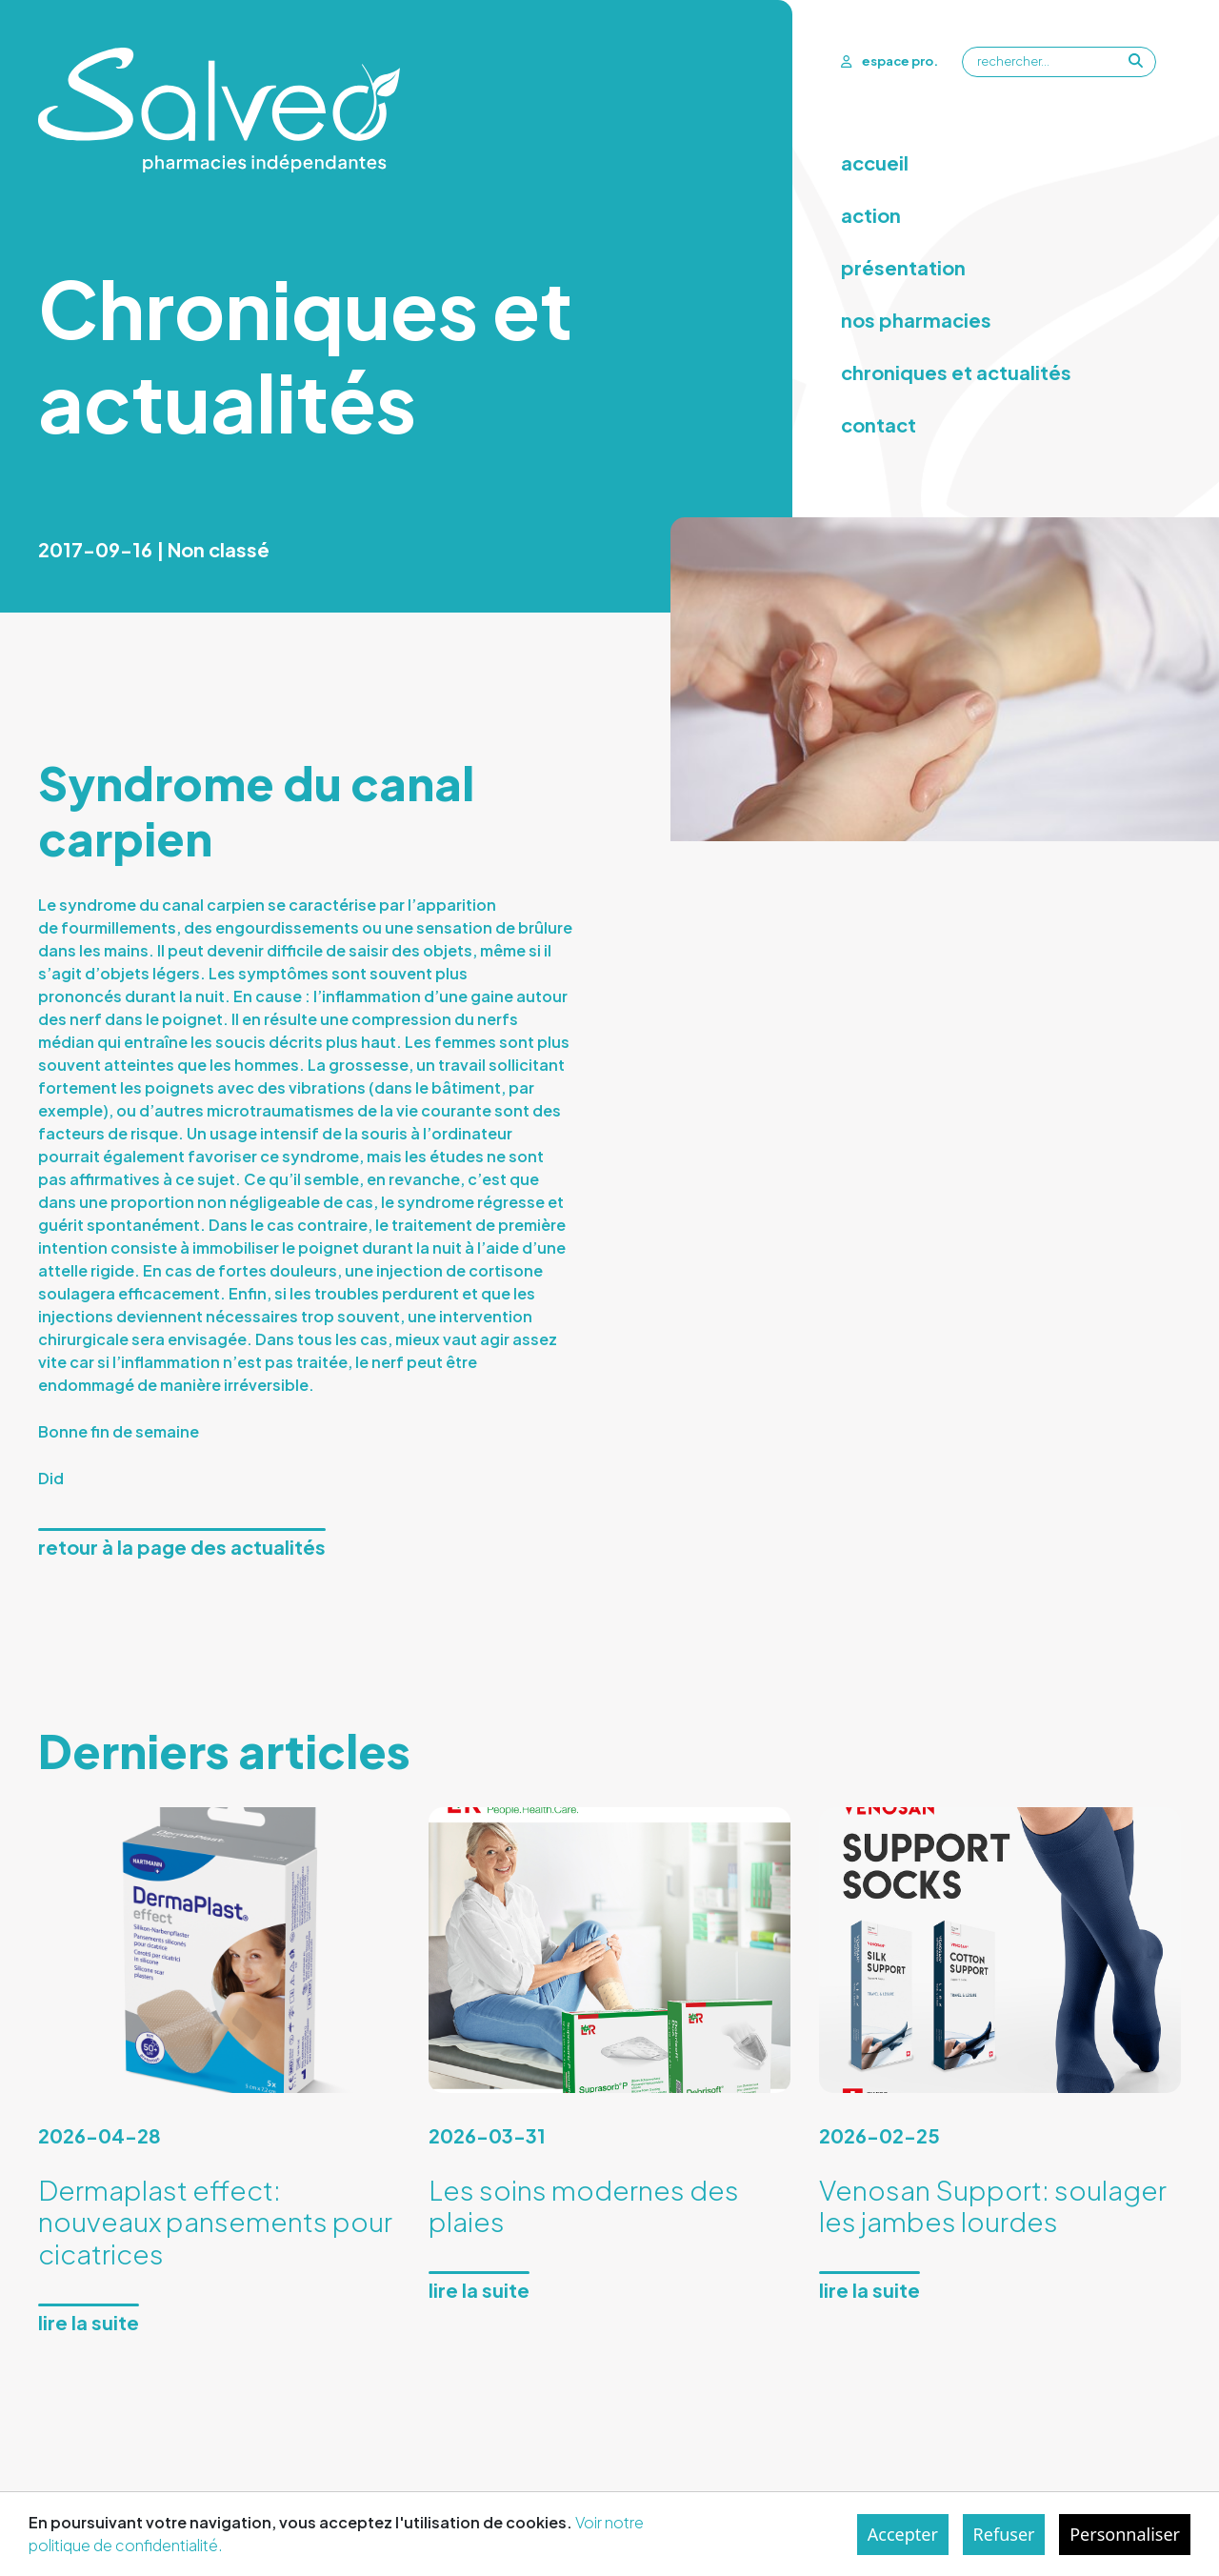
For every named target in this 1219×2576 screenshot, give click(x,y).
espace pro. (889, 61)
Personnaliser (1124, 2534)
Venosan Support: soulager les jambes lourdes (993, 2206)
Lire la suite (88, 2322)
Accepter (903, 2534)
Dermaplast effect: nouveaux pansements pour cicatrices (215, 2221)
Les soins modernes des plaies (584, 2206)
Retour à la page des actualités (182, 1547)
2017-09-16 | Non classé (154, 549)
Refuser (1004, 2534)
